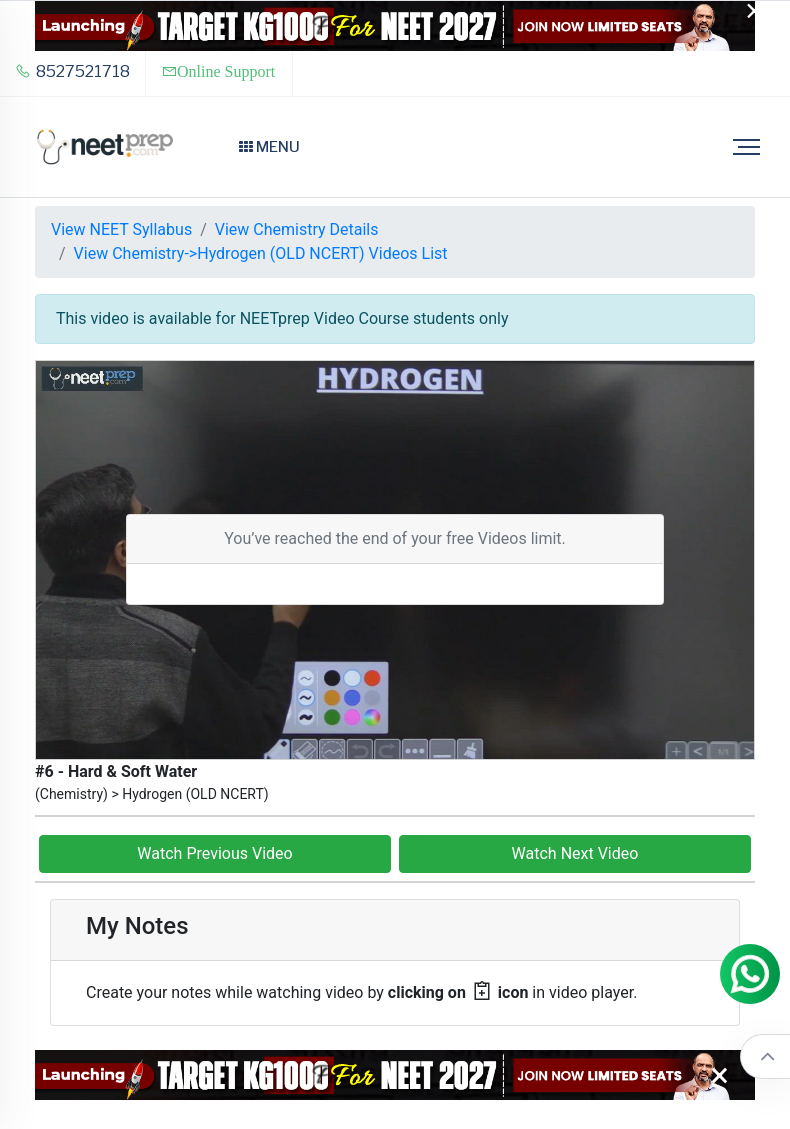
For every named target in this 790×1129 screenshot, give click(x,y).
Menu (269, 147)
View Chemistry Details (297, 229)
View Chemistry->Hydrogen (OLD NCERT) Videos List (261, 253)
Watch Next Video (575, 853)
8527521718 (72, 71)
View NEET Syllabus (121, 229)
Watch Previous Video (214, 853)
